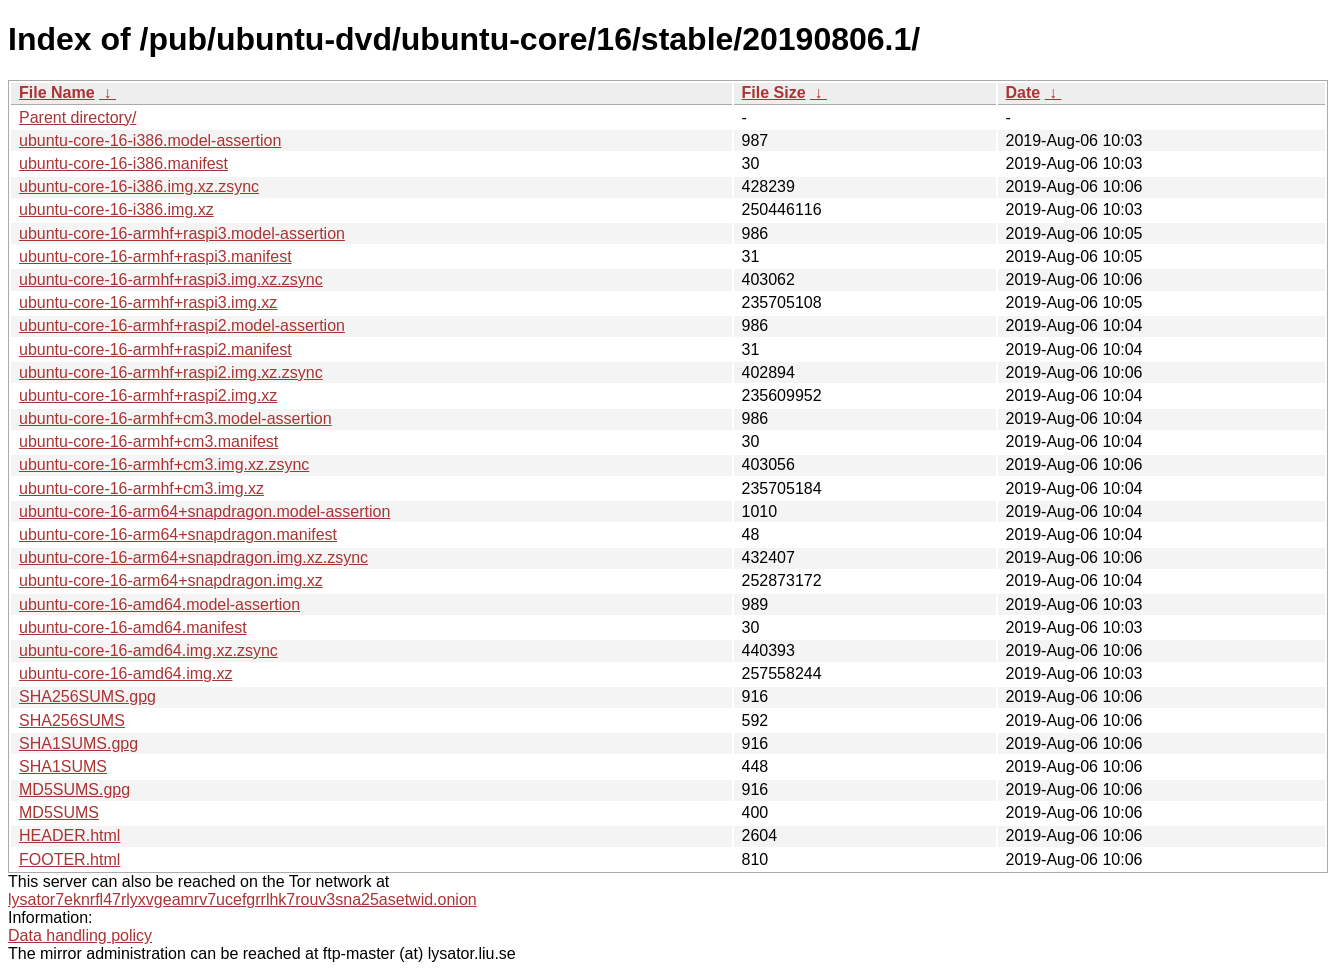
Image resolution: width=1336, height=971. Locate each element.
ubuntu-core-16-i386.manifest (123, 163)
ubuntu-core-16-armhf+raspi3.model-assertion (182, 233)
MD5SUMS (59, 812)
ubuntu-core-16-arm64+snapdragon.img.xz (171, 580)
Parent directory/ (77, 117)
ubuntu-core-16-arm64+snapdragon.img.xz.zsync (193, 557)
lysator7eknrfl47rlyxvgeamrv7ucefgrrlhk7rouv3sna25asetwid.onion (242, 899)
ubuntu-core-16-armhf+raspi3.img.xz (148, 302)
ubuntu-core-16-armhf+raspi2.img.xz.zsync (171, 372)
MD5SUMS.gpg (74, 789)
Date (1023, 92)
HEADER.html (69, 835)
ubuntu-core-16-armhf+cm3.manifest (148, 441)
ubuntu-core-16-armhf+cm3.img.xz (141, 488)
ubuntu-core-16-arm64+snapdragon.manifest (178, 534)
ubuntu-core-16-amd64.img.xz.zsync (148, 650)
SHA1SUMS (63, 766)
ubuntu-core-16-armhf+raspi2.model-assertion (182, 325)
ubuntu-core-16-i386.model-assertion (150, 140)
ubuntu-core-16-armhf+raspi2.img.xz (148, 395)
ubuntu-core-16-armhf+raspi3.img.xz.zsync (171, 279)
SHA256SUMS (72, 720)
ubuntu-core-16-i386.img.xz (116, 209)
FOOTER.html (69, 859)
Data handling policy (80, 935)
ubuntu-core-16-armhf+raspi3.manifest (155, 256)
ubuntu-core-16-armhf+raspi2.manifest (155, 349)
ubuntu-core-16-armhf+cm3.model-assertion (175, 418)
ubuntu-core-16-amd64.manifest (133, 627)
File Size (774, 92)
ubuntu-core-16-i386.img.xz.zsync (139, 186)
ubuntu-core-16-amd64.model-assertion (159, 604)
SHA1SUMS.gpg (78, 743)
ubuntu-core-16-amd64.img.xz (125, 673)
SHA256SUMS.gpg (87, 696)
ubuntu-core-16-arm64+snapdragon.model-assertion (204, 511)
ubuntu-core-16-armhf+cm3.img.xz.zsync (164, 464)
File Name (57, 92)
